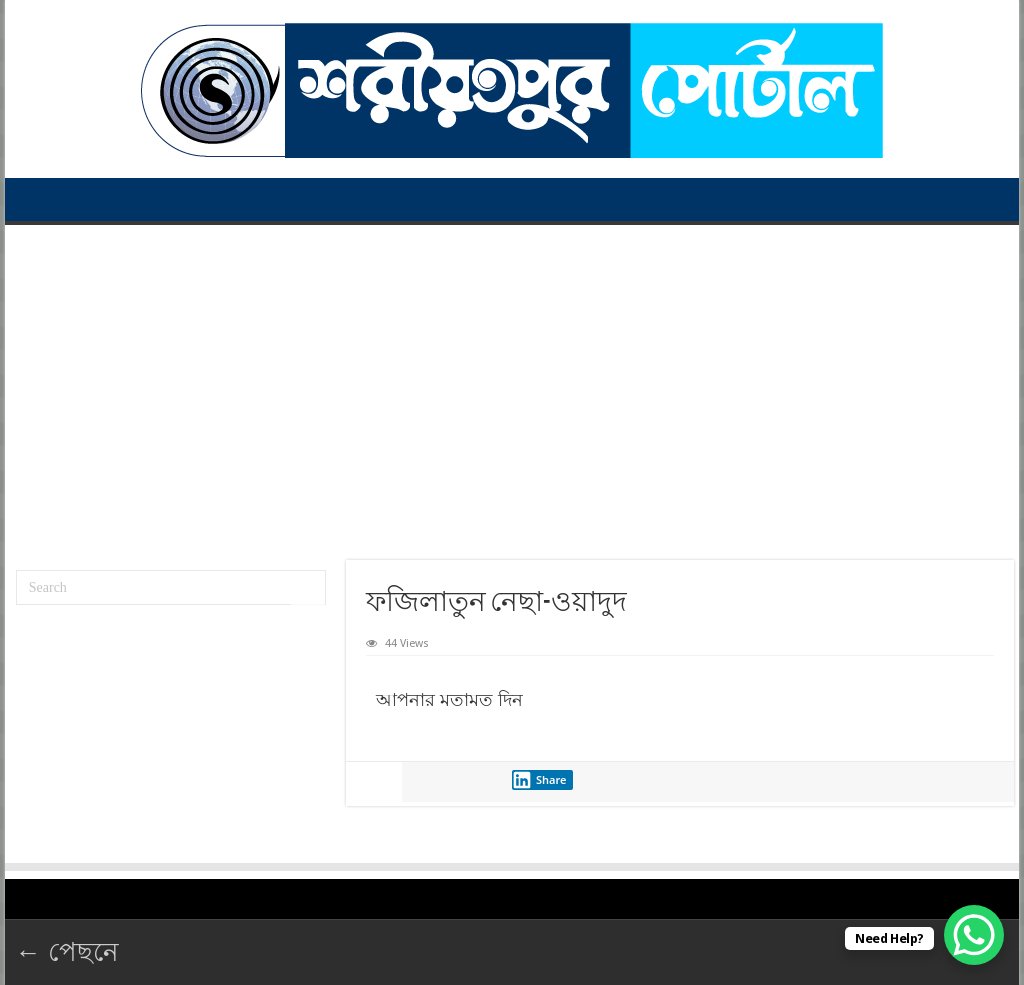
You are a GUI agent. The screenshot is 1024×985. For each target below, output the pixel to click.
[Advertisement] (512, 385)
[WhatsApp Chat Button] (974, 935)
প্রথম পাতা (41, 199)
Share (539, 780)
